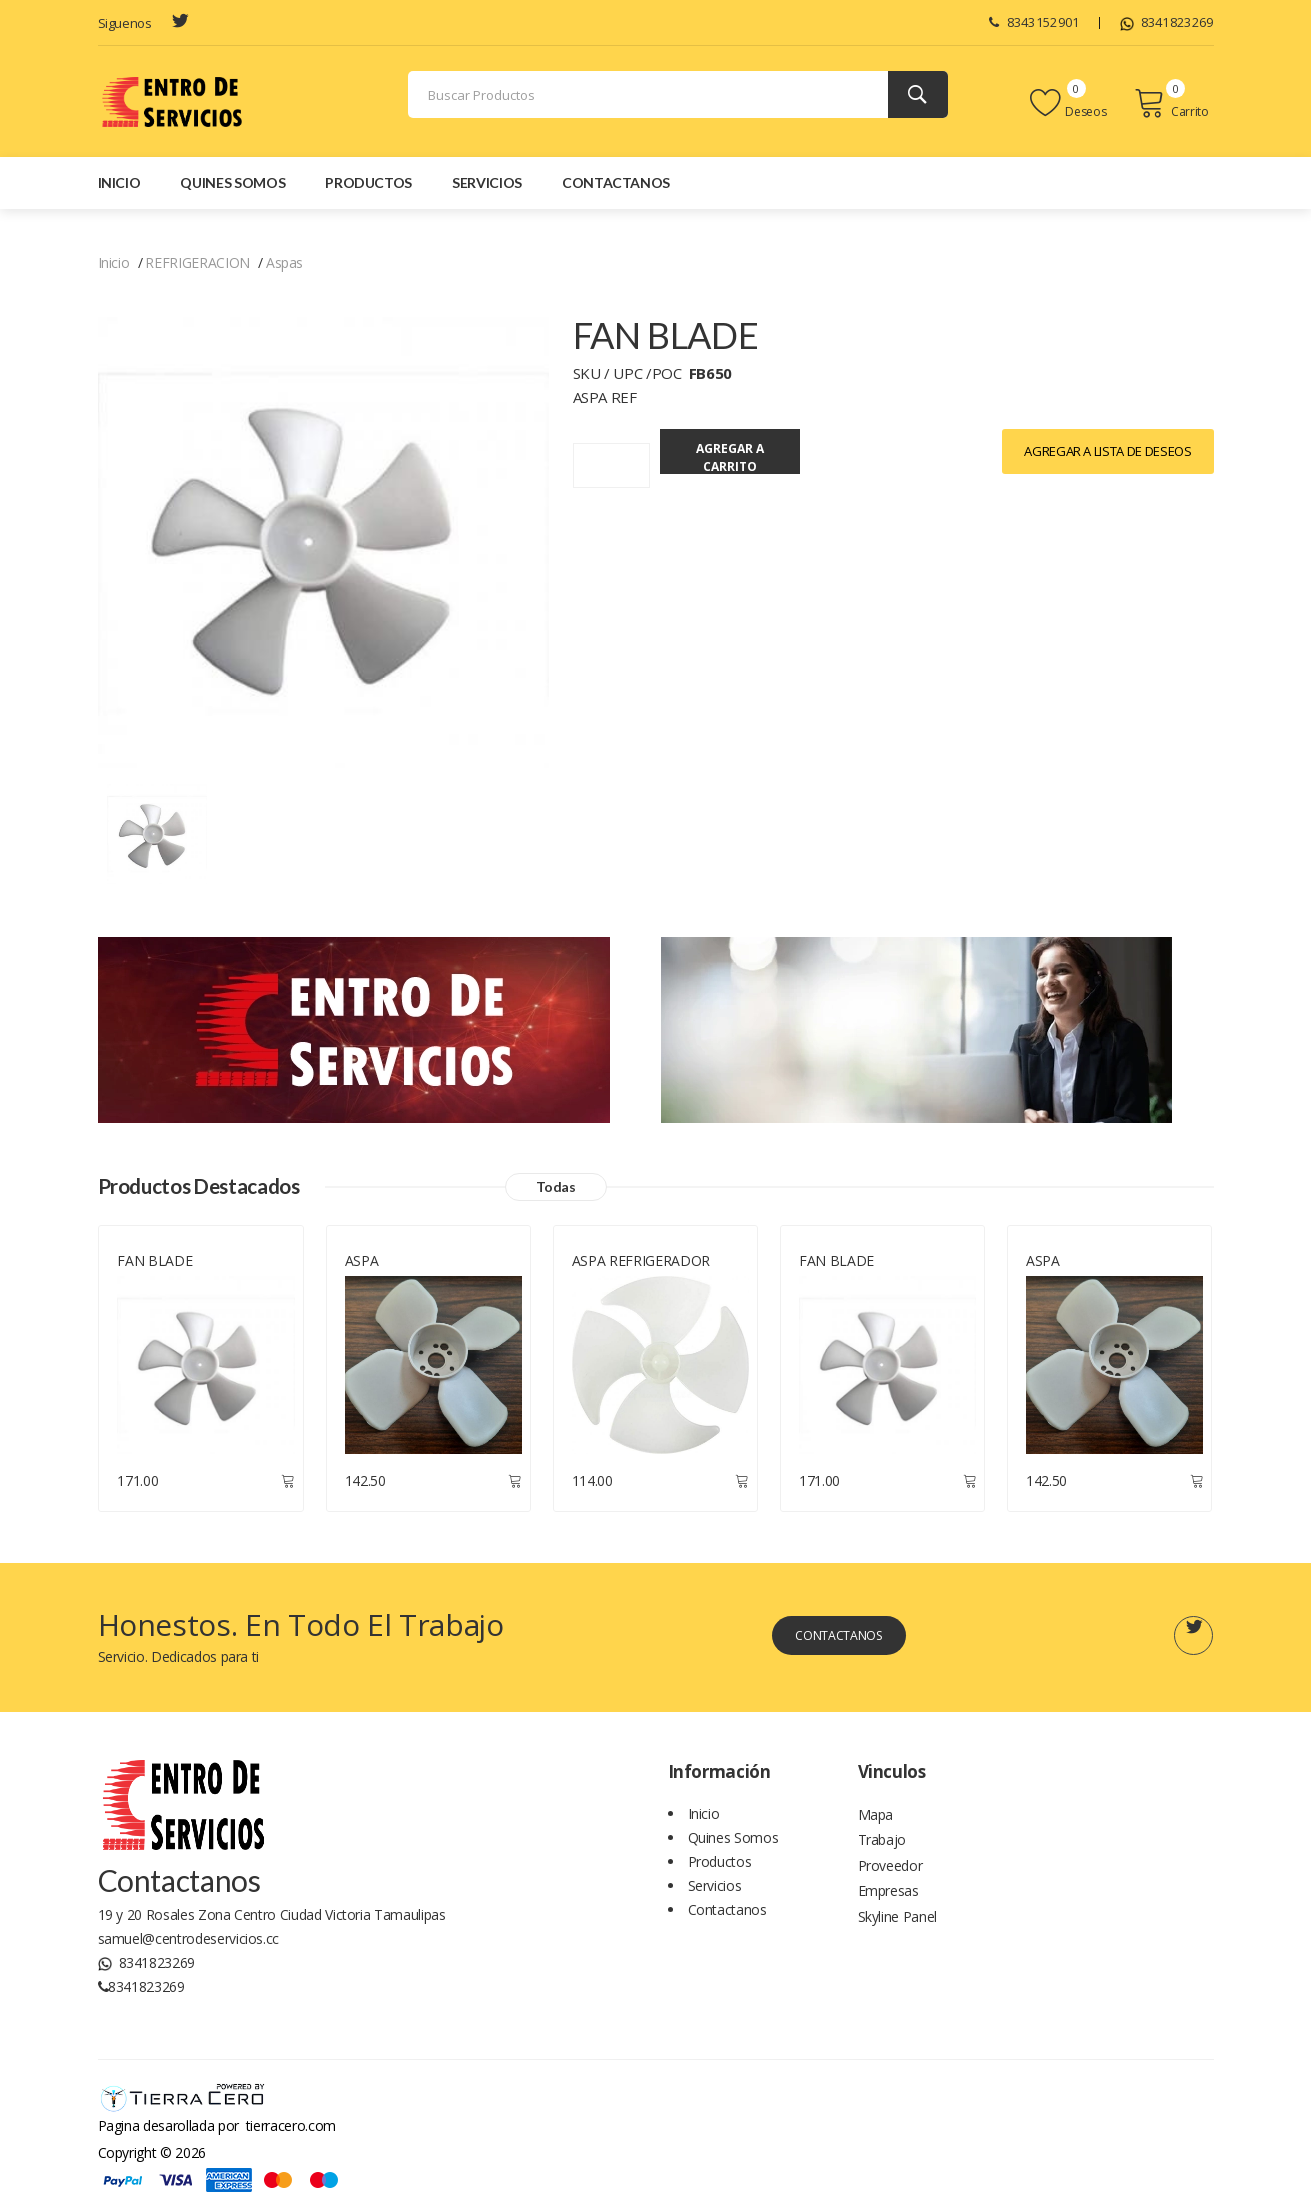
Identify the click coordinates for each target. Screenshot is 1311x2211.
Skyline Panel (897, 1940)
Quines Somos (232, 182)
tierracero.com (291, 2129)
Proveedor (890, 1880)
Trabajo (882, 1850)
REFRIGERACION (197, 262)
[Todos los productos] (157, 832)
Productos (368, 182)
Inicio (119, 182)
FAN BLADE (154, 1265)
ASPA (362, 1265)
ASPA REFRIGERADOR (641, 1265)
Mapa (876, 1820)
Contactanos (616, 182)
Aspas (284, 262)
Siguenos (125, 23)
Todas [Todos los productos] (614, 1189)
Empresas (888, 1910)
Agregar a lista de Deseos (1107, 451)
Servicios (487, 182)
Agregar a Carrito (792, 452)
